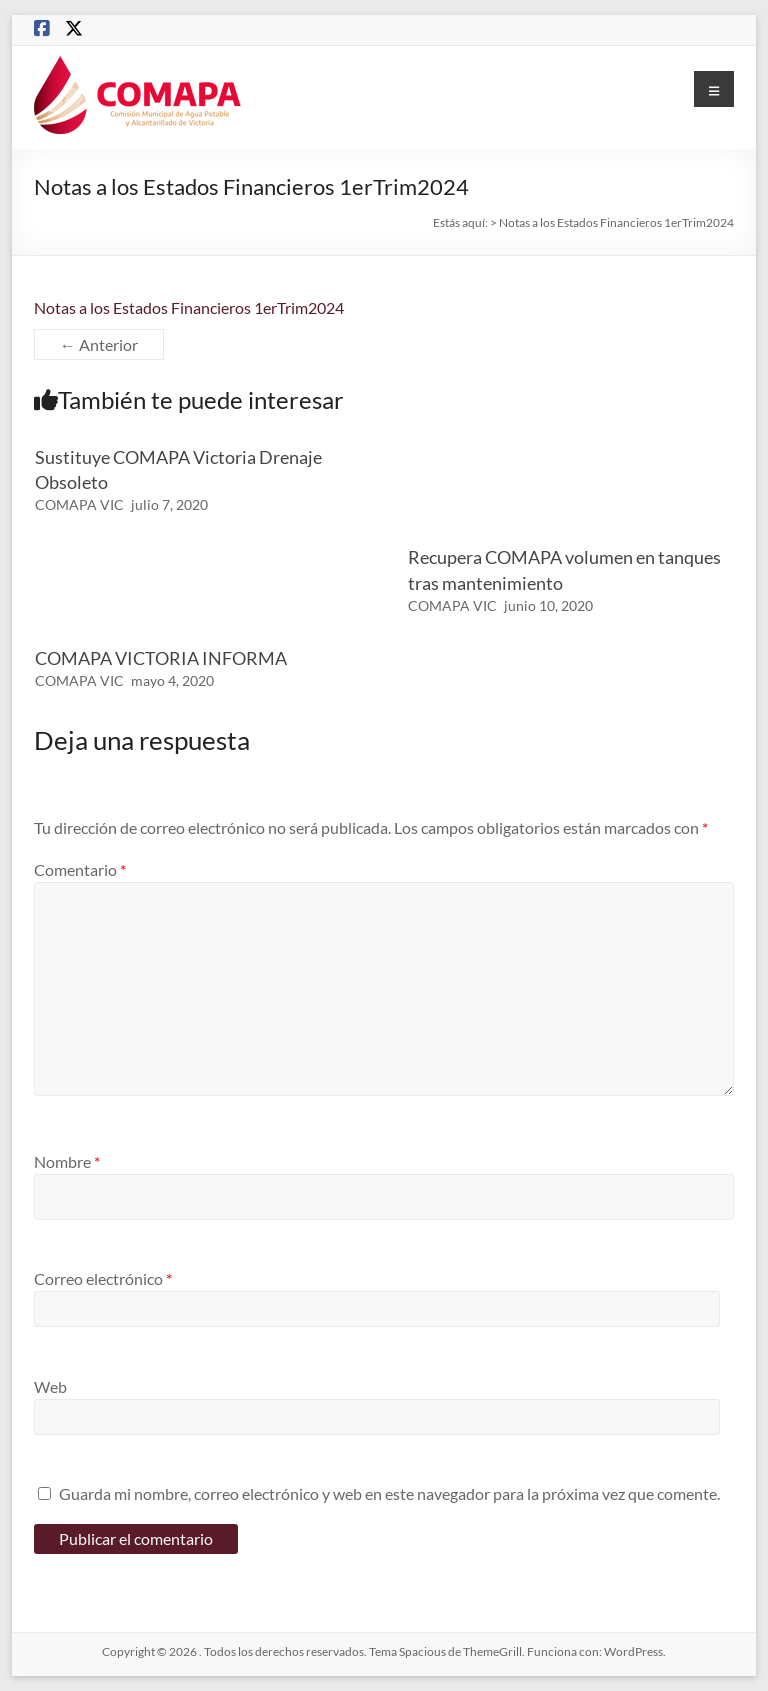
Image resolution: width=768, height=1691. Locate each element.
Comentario (80, 869)
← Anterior (99, 344)
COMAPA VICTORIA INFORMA (161, 658)
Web (50, 1386)
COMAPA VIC (79, 504)
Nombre (67, 1161)
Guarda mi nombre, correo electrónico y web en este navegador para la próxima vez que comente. (389, 1493)
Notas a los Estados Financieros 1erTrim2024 (189, 307)
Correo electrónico (103, 1278)
